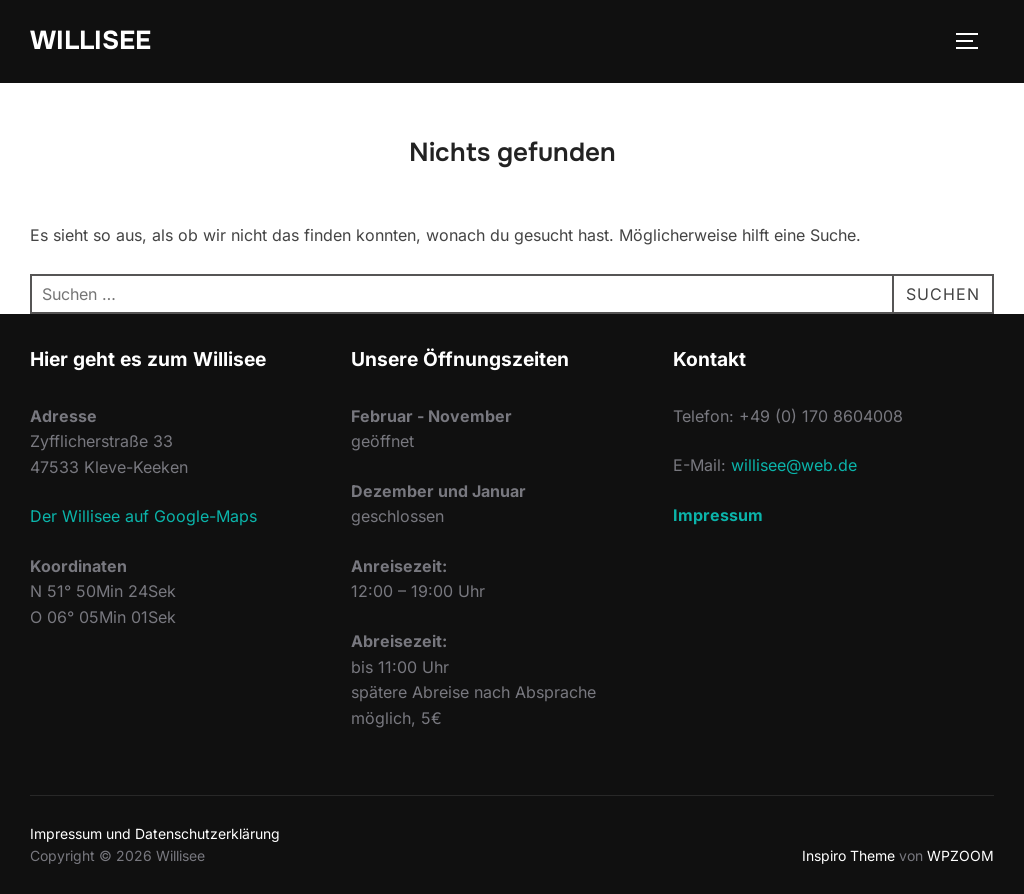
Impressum (718, 515)
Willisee (90, 40)
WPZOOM (960, 855)
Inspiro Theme (848, 855)
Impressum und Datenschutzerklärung (155, 833)
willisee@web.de (794, 465)
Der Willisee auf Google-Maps (143, 516)
